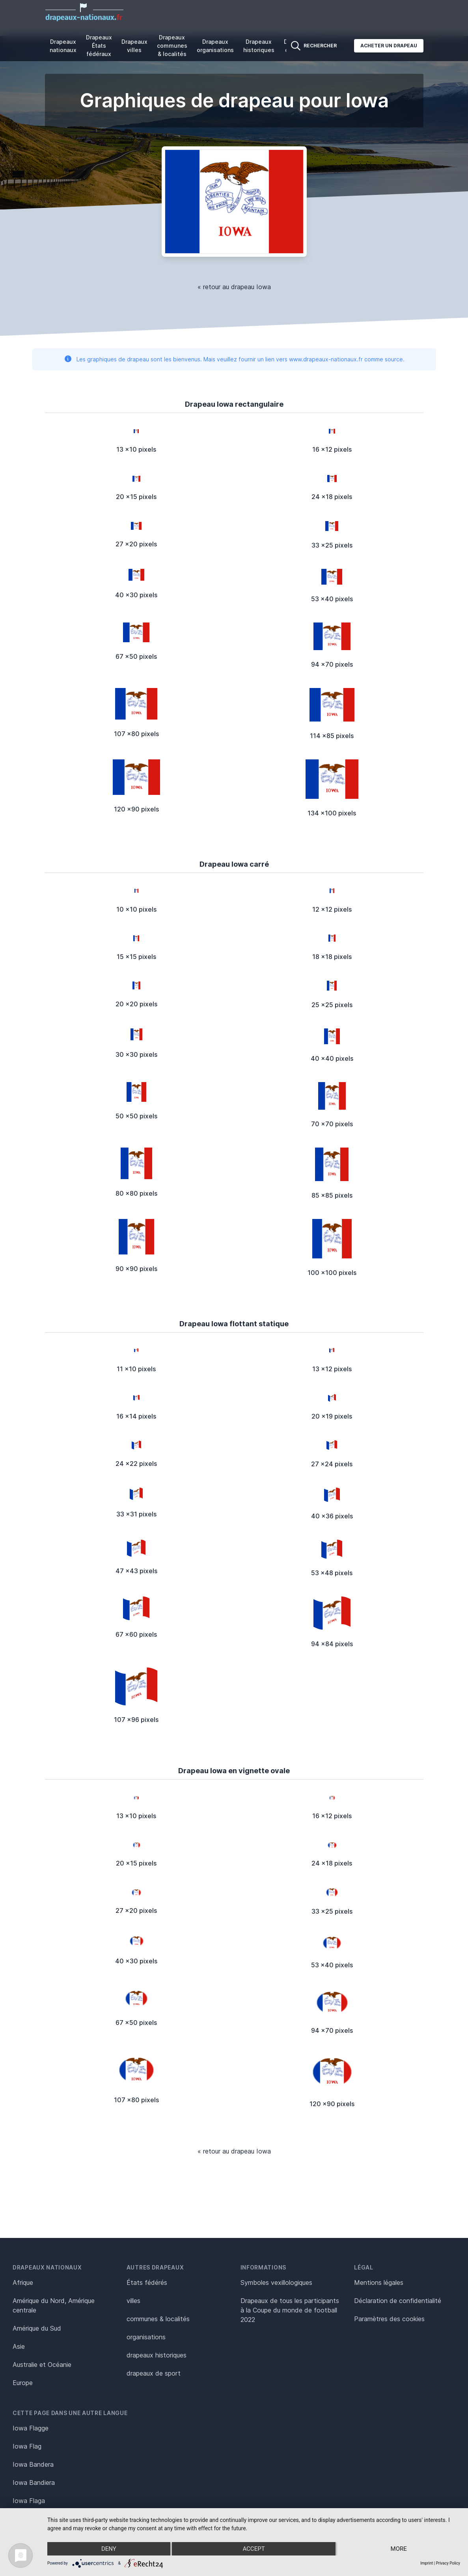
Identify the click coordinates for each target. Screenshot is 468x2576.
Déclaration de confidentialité (397, 2301)
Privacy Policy (448, 2563)
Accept (253, 2548)
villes (133, 2301)
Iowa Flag (27, 2446)
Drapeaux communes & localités (172, 45)
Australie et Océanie (42, 2364)
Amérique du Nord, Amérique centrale (54, 2305)
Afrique (23, 2282)
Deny (108, 2548)
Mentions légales (378, 2282)
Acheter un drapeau (388, 46)
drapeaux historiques (156, 2355)
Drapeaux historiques (258, 45)
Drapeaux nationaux (63, 45)
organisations (146, 2337)
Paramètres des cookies (389, 2319)
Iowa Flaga (29, 2501)
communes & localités (158, 2319)
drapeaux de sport (154, 2373)
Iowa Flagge (30, 2428)
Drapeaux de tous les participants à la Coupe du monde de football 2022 (290, 2310)
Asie (19, 2346)
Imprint (426, 2563)
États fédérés (147, 2282)
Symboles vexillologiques (276, 2282)
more (399, 2548)
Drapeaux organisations (215, 45)
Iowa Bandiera (34, 2482)
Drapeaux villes (134, 45)
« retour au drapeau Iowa (234, 287)
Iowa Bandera (33, 2464)
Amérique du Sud (37, 2328)
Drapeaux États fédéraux (99, 45)
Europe (23, 2383)
